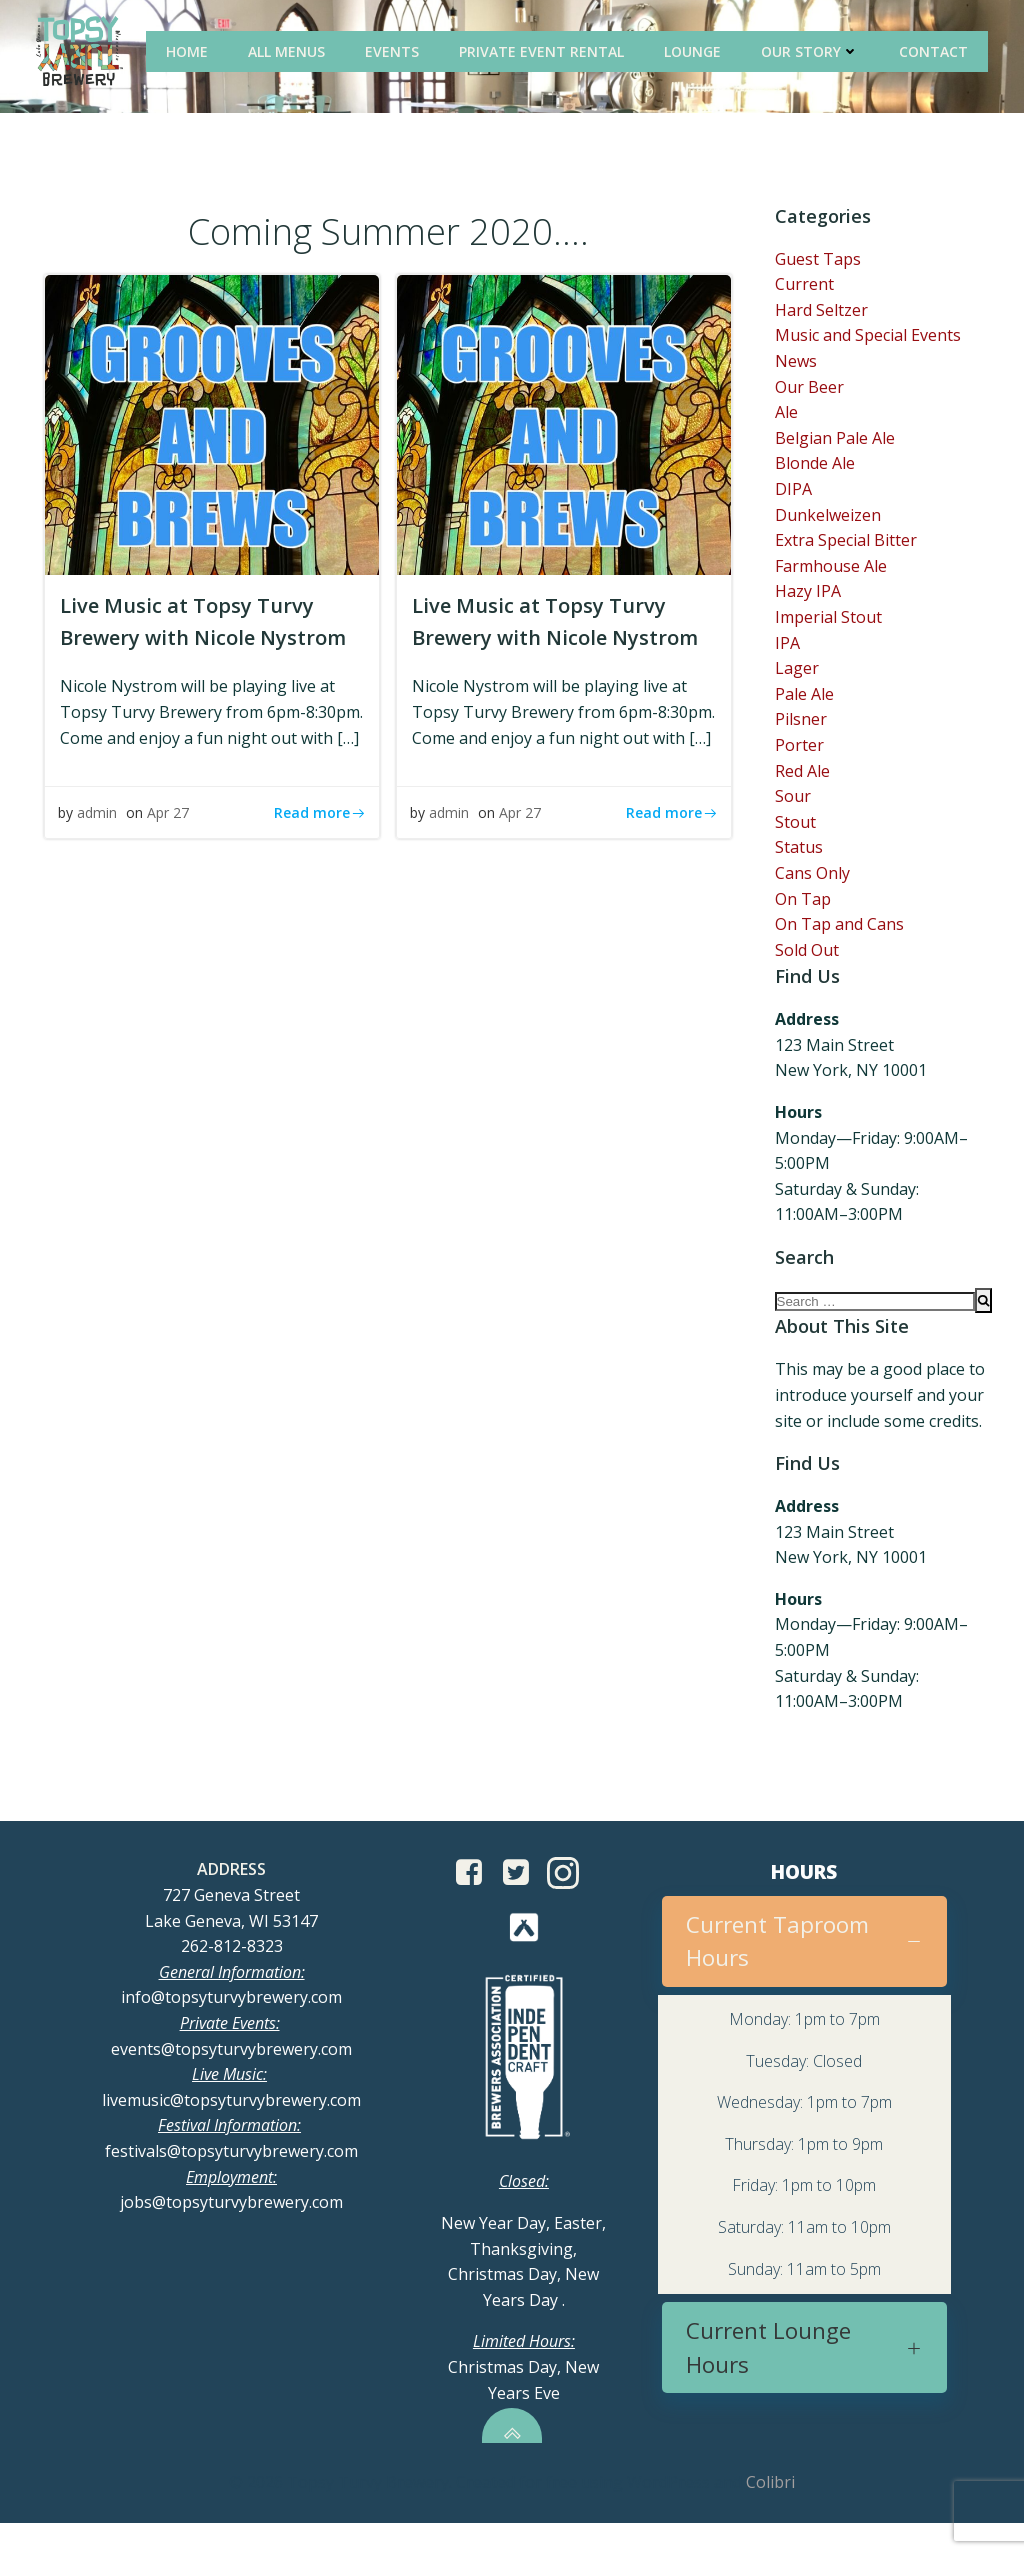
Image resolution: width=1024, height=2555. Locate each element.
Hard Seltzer (821, 312)
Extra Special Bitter (846, 542)
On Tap (803, 901)
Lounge (696, 49)
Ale (786, 414)
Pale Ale (804, 696)
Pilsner (801, 722)
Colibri (770, 2515)
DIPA (793, 491)
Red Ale (802, 773)
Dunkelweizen (828, 517)
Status (799, 850)
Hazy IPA (808, 594)
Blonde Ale (815, 466)
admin (103, 843)
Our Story (814, 49)
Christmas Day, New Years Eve (523, 2398)
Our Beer (809, 389)
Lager (797, 670)
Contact (937, 49)
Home (191, 49)
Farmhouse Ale (831, 568)
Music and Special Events (868, 338)
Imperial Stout (828, 619)
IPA (787, 645)
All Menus (290, 49)
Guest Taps (818, 261)
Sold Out (807, 952)
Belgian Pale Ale (835, 440)
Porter (799, 747)
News (796, 363)
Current (804, 286)
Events (396, 49)
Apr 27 (174, 843)
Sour (793, 798)
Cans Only (812, 875)
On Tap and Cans (839, 926)
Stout (795, 824)
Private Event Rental (545, 49)
